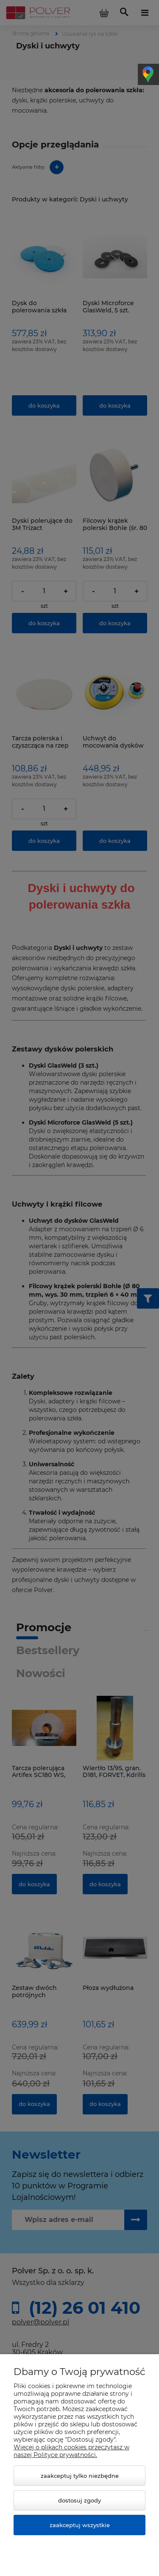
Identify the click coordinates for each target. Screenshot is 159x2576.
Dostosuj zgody (79, 2500)
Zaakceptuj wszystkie (80, 2525)
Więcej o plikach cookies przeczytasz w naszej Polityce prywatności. (71, 2451)
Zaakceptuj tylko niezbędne (80, 2475)
